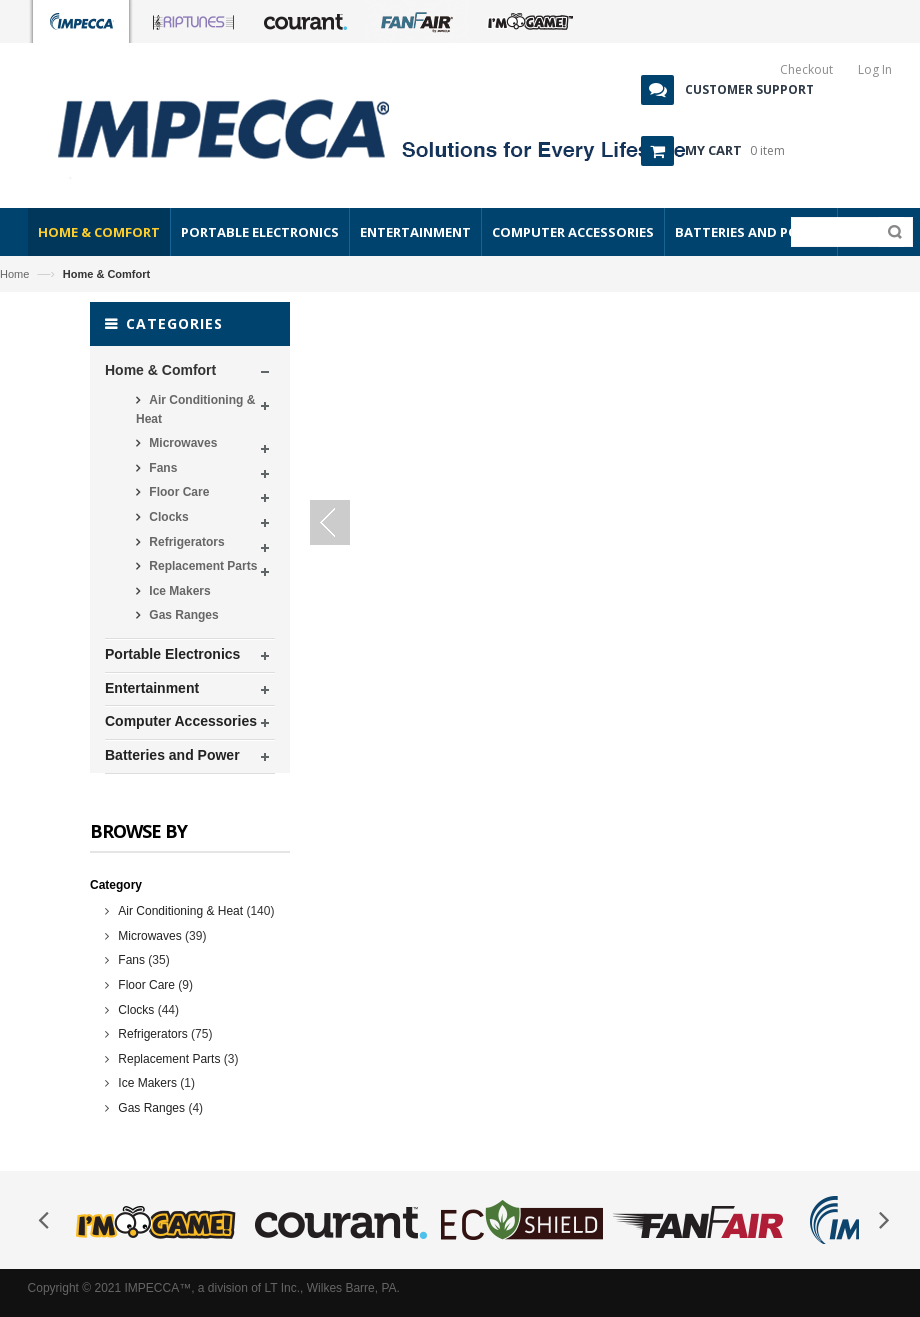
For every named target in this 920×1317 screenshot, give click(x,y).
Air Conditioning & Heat (195, 409)
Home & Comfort (160, 370)
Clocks (167, 517)
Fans (161, 468)
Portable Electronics (172, 654)
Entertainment (152, 688)
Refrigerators (185, 542)
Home (14, 274)
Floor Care (177, 492)
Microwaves (181, 443)
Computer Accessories (181, 721)
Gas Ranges (182, 615)
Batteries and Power (172, 755)
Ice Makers (178, 591)
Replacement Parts (201, 566)
